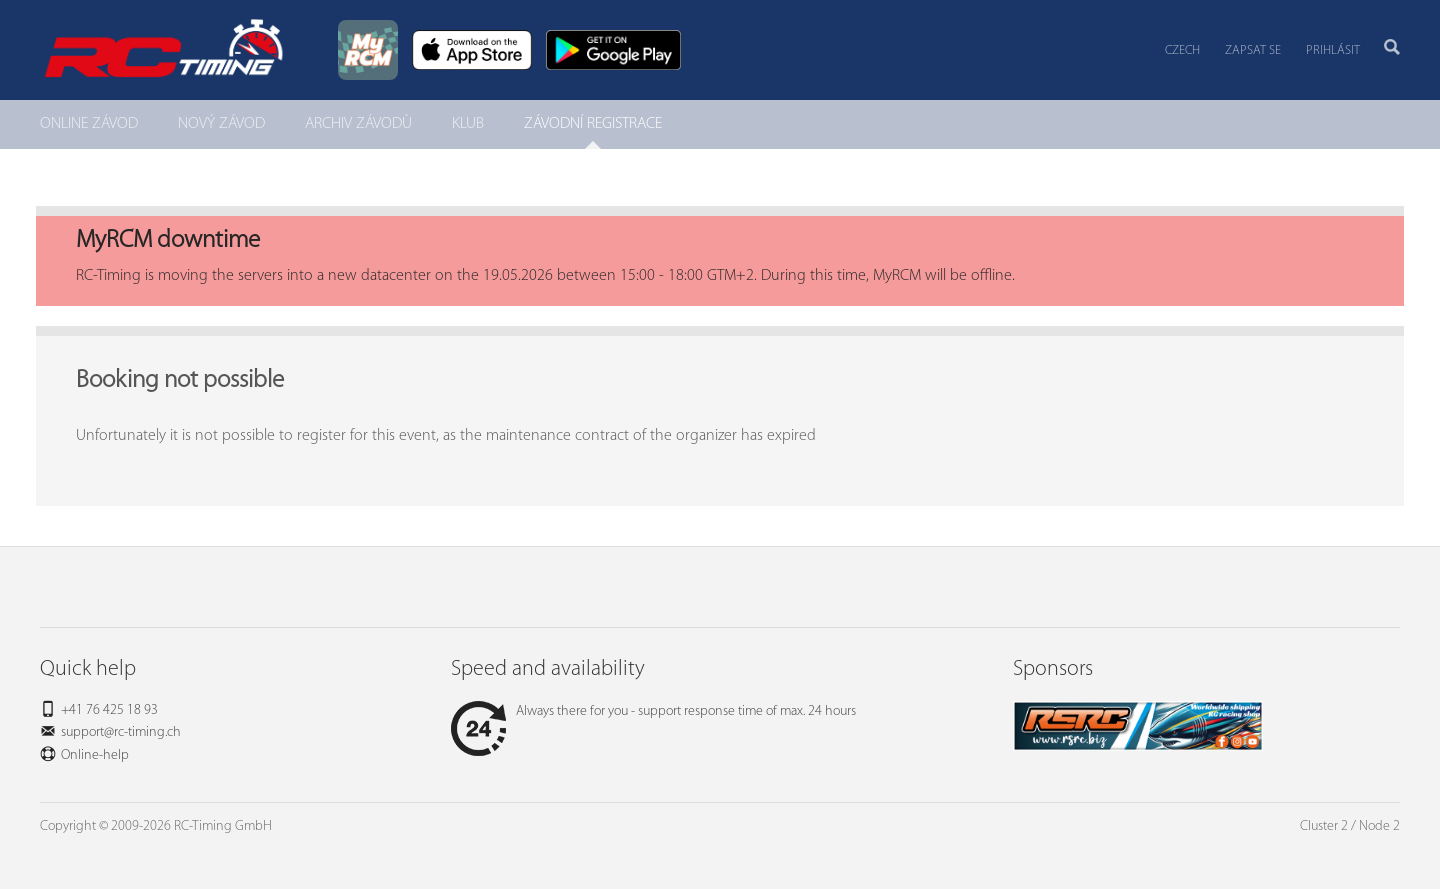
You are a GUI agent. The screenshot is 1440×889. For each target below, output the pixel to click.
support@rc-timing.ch (121, 732)
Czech (1182, 50)
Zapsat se (1253, 50)
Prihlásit (1333, 50)
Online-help (95, 755)
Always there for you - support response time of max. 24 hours (653, 711)
